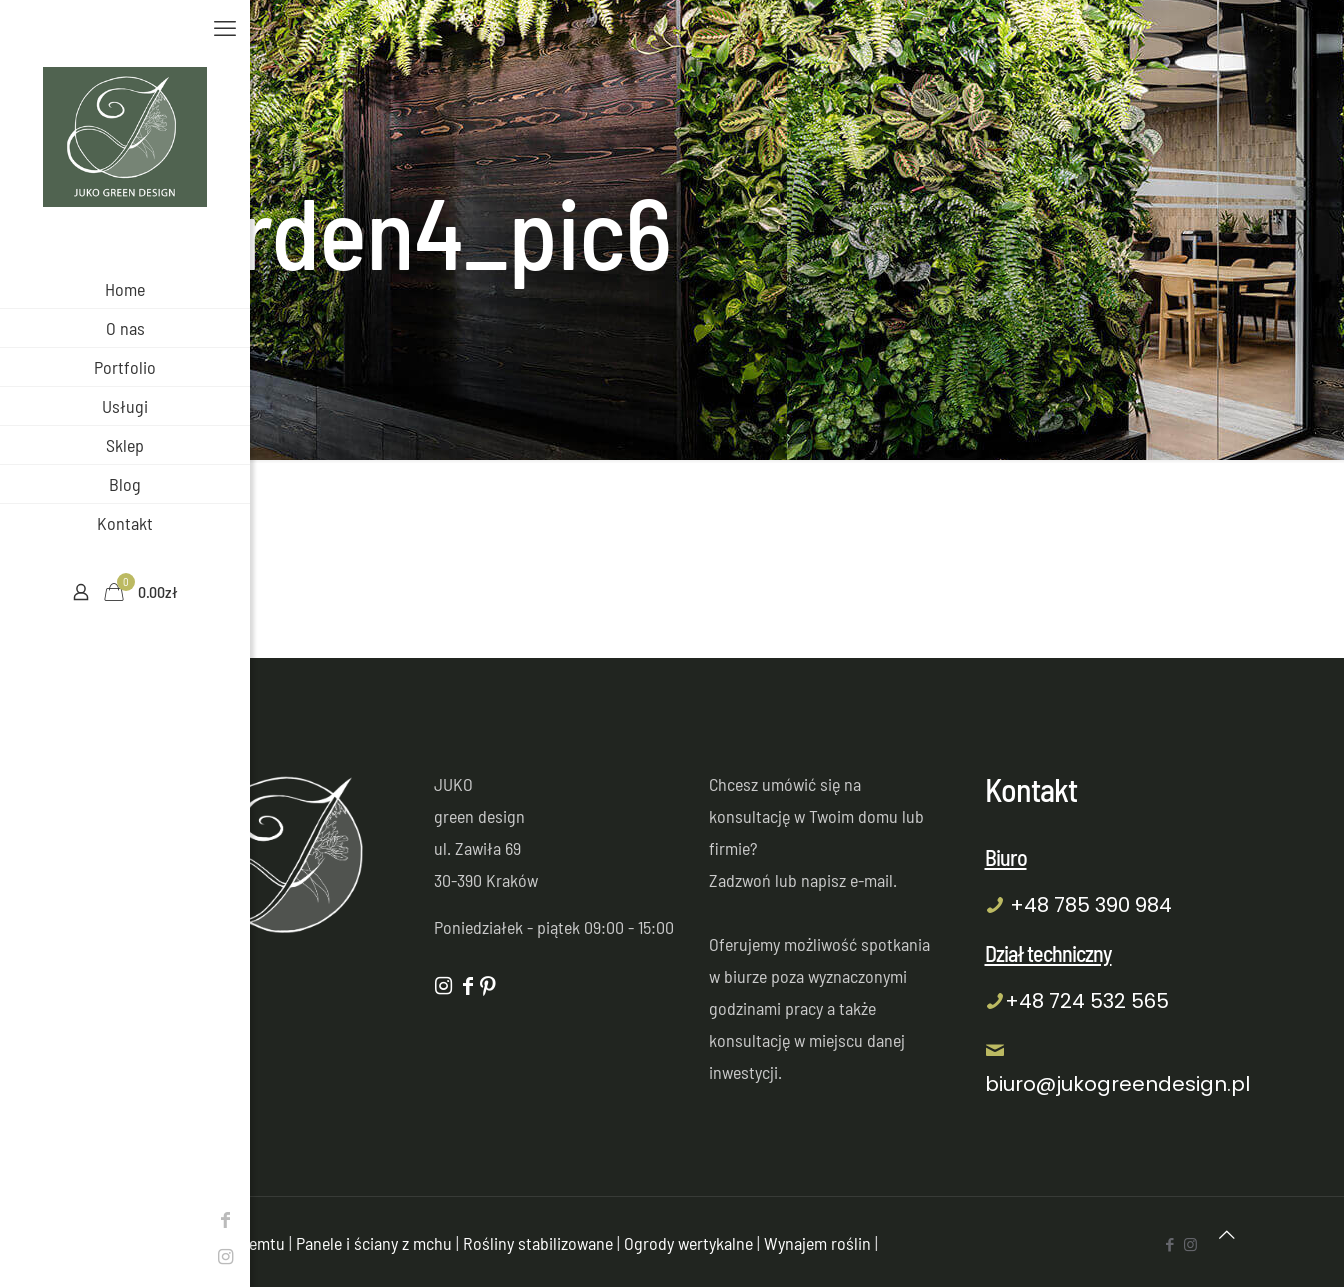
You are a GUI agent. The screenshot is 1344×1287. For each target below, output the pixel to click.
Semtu (262, 1243)
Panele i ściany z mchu (374, 1243)
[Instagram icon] (25, 1256)
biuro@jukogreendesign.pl (1117, 1084)
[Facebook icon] (25, 1219)
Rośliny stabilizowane (538, 1243)
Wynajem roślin (817, 1243)
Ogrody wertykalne (688, 1243)
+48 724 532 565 (1087, 1001)
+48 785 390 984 (1091, 905)
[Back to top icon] (1227, 1234)
